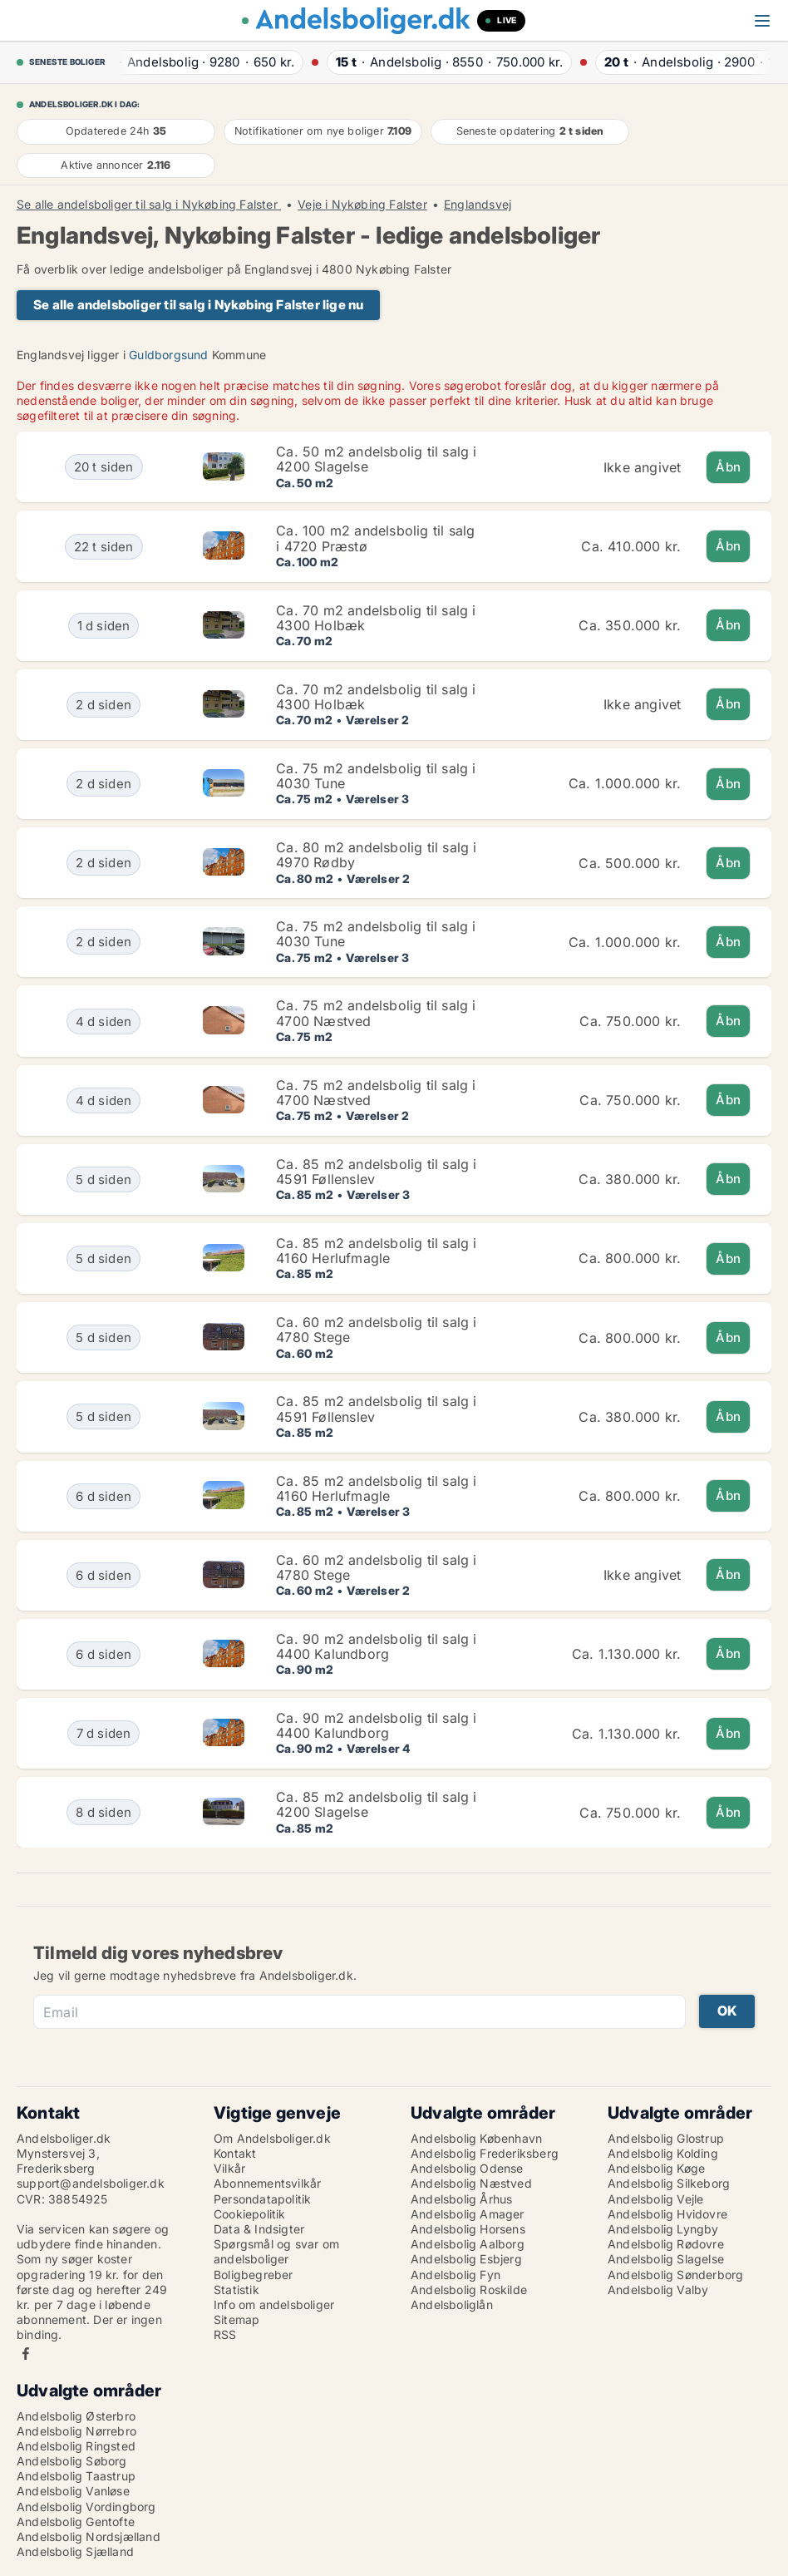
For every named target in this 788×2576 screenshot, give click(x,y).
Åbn (728, 467)
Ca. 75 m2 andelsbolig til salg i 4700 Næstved (375, 1013)
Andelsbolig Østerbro (76, 2416)
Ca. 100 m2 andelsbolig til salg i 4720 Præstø (375, 538)
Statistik (236, 2289)
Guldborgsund (168, 355)
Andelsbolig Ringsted (76, 2446)
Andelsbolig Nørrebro (76, 2431)
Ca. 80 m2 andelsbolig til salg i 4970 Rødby (376, 855)
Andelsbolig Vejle (655, 2199)
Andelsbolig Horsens (468, 2229)
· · (202, 62)
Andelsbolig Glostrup (666, 2138)
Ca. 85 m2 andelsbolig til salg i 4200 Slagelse (376, 1804)
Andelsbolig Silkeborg (669, 2183)
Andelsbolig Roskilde (469, 2289)
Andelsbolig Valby (658, 2289)
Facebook (26, 2353)
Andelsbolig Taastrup (76, 2476)
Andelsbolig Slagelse (666, 2259)
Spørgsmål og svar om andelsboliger (276, 2251)
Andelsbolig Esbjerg (466, 2259)
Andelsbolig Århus (461, 2199)
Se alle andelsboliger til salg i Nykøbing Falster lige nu (198, 305)
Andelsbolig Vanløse (73, 2491)
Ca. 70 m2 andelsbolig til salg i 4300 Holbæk (375, 618)
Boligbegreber (253, 2275)
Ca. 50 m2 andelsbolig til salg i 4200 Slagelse (376, 459)
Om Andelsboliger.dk (272, 2138)
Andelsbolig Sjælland (75, 2551)
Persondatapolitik (262, 2199)
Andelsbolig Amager (468, 2214)
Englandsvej (477, 204)
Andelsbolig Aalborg (468, 2244)
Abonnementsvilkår (267, 2183)
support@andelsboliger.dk (91, 2183)
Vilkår (229, 2168)
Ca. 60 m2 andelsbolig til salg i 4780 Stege (376, 1329)
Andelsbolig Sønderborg (675, 2275)
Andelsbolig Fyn (455, 2275)
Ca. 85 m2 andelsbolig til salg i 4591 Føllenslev (376, 1171)
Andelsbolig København (476, 2138)
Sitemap (236, 2319)
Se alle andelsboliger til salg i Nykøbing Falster (149, 204)
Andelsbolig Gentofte (76, 2521)
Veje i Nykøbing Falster (362, 204)
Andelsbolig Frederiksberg (485, 2153)
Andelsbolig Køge (656, 2168)
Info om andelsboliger (274, 2304)
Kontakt (235, 2153)
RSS (225, 2334)
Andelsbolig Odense (467, 2168)
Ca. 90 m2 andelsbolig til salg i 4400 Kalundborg (376, 1646)
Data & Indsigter (259, 2229)
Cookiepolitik (250, 2214)
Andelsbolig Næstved (471, 2183)
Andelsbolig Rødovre (666, 2244)
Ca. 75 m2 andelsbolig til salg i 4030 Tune (375, 776)
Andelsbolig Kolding (663, 2153)
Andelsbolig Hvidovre (667, 2214)
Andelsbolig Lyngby (663, 2229)
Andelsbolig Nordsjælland (88, 2536)
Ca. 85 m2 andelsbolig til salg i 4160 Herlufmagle (376, 1250)
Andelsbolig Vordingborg (86, 2507)
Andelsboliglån (452, 2304)
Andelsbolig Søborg (72, 2461)
